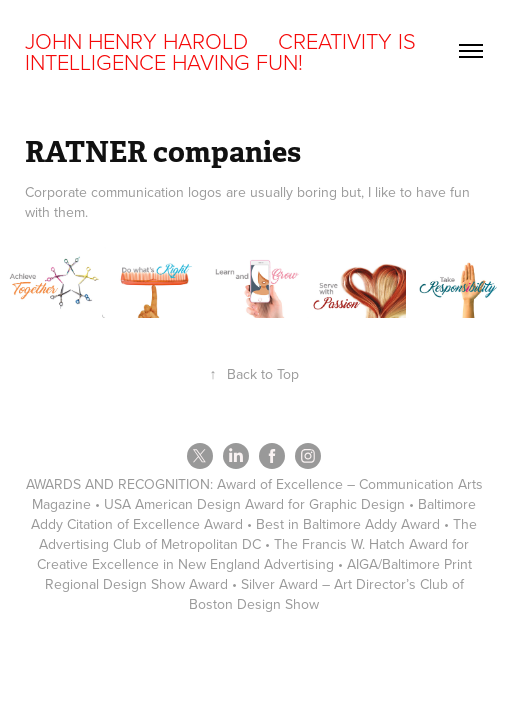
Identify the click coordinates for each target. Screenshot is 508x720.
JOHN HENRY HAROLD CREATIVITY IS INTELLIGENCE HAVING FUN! (223, 51)
